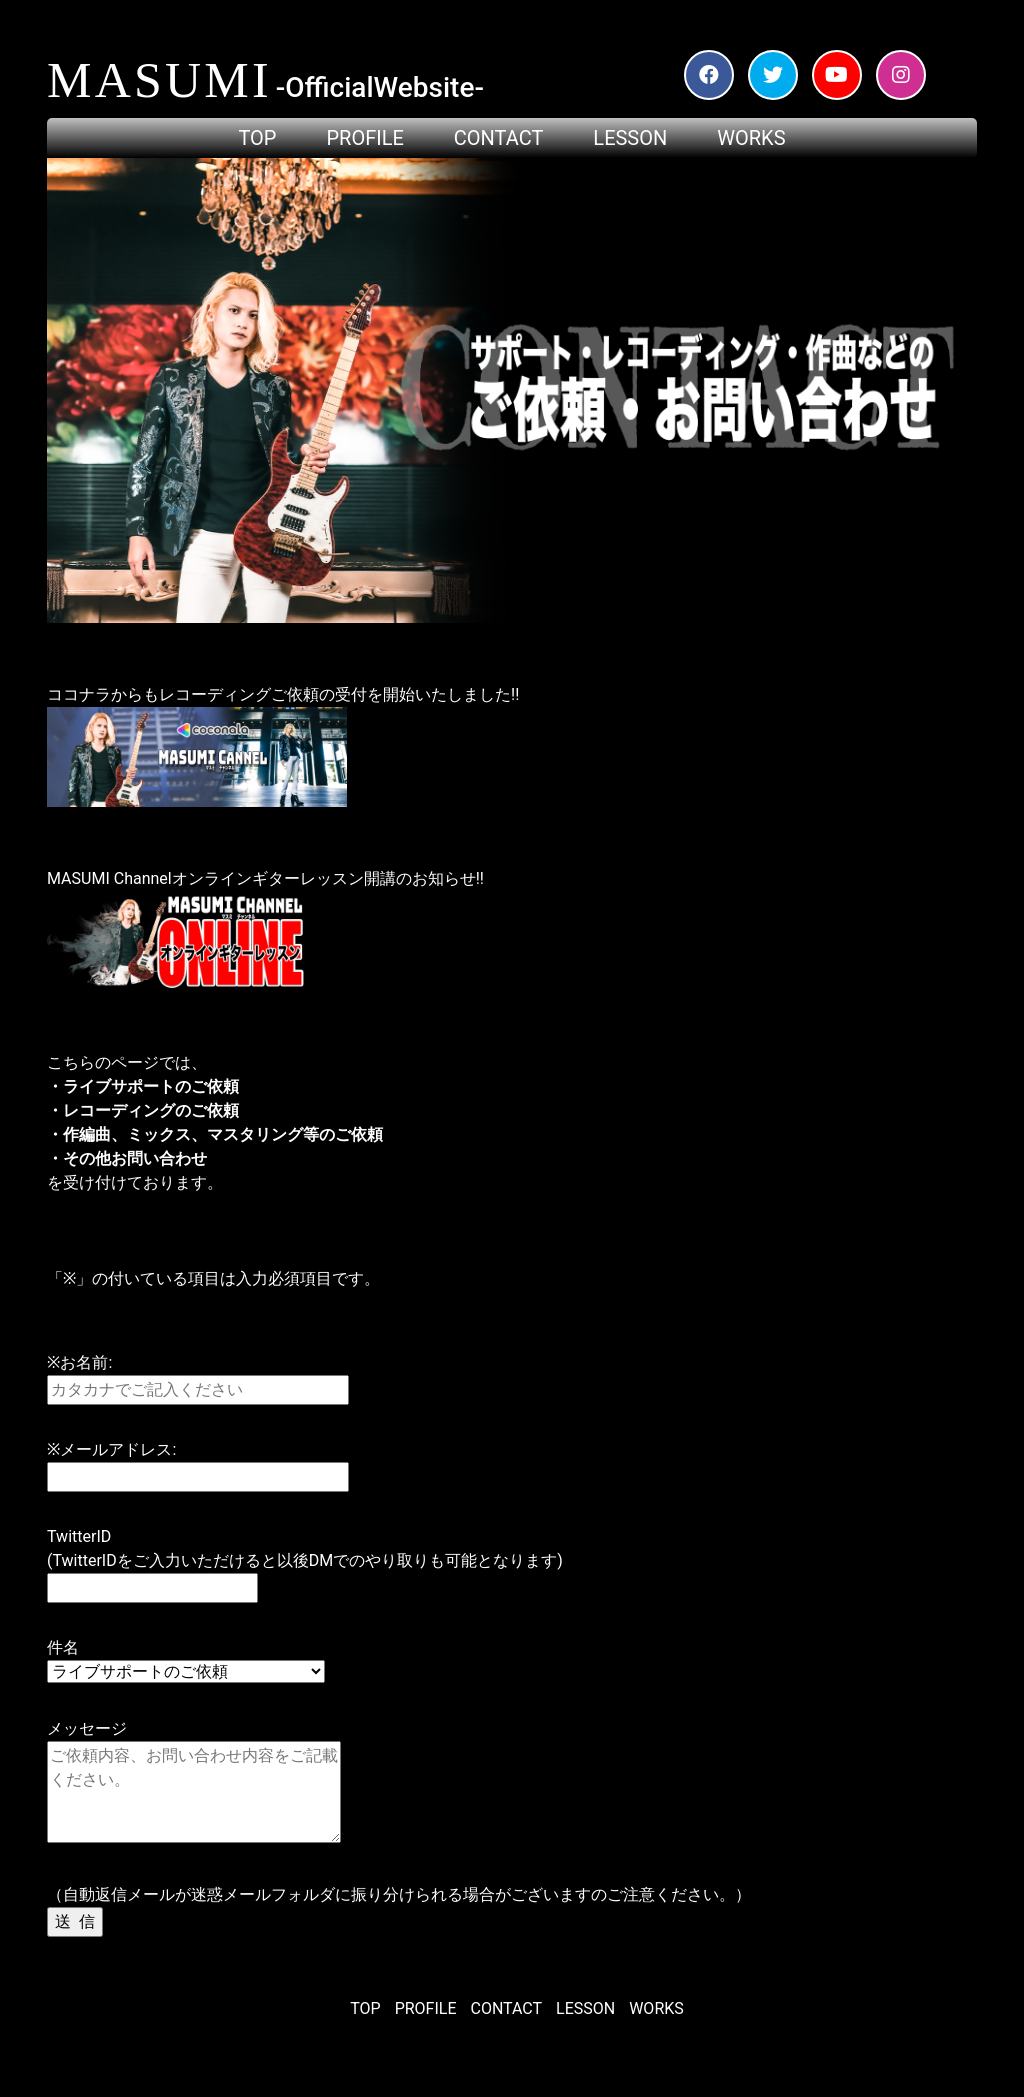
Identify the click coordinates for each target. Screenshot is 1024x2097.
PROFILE (426, 2008)
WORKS (656, 2008)
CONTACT (506, 2008)
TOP (365, 2008)
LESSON (585, 2008)
